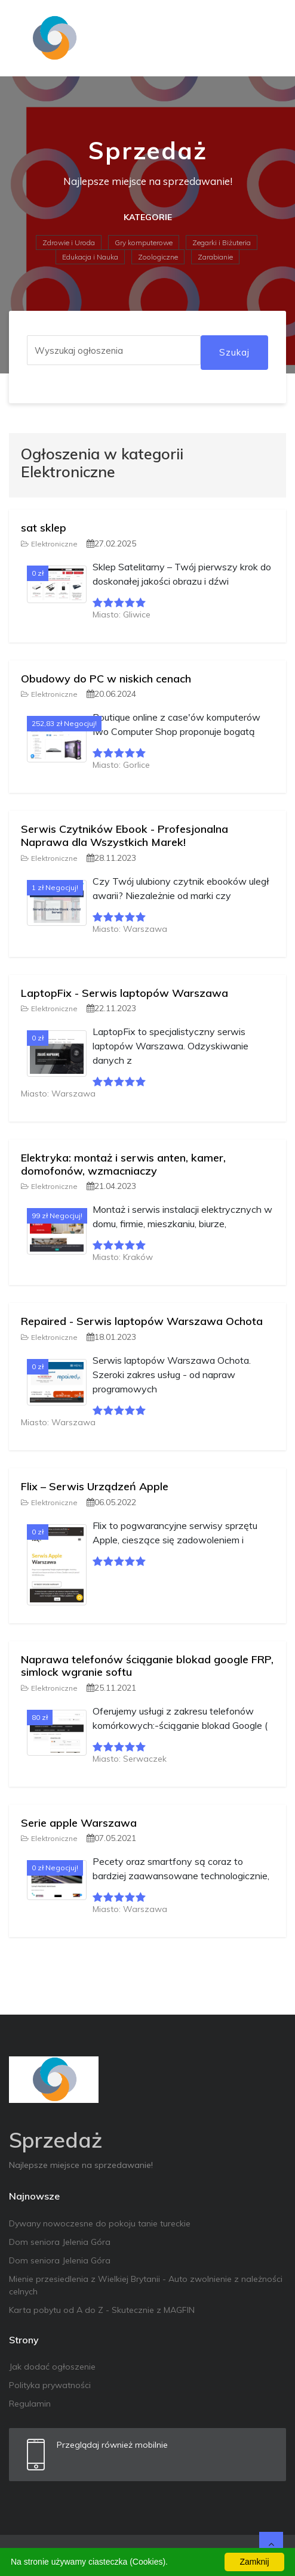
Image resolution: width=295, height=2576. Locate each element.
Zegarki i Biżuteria (221, 242)
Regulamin (30, 2403)
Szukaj (234, 352)
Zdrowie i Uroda (68, 242)
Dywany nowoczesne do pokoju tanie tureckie (99, 2223)
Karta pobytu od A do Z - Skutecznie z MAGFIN (102, 2310)
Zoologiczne (158, 256)
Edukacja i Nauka (90, 256)
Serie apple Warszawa (79, 1823)
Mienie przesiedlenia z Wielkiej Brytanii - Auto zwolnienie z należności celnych (145, 2285)
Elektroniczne (49, 543)
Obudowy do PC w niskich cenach (106, 678)
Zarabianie (215, 256)
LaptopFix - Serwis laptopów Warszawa (124, 993)
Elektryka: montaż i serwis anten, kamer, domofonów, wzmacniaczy (123, 1164)
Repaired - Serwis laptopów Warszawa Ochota (142, 1321)
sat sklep (43, 528)
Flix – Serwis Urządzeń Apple (94, 1486)
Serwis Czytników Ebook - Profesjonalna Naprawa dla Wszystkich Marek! (124, 835)
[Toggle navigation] (269, 38)
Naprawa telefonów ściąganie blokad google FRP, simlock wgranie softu (147, 1666)
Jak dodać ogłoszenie (52, 2366)
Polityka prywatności (50, 2385)
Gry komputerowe (144, 242)
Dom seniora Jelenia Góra (59, 2242)
